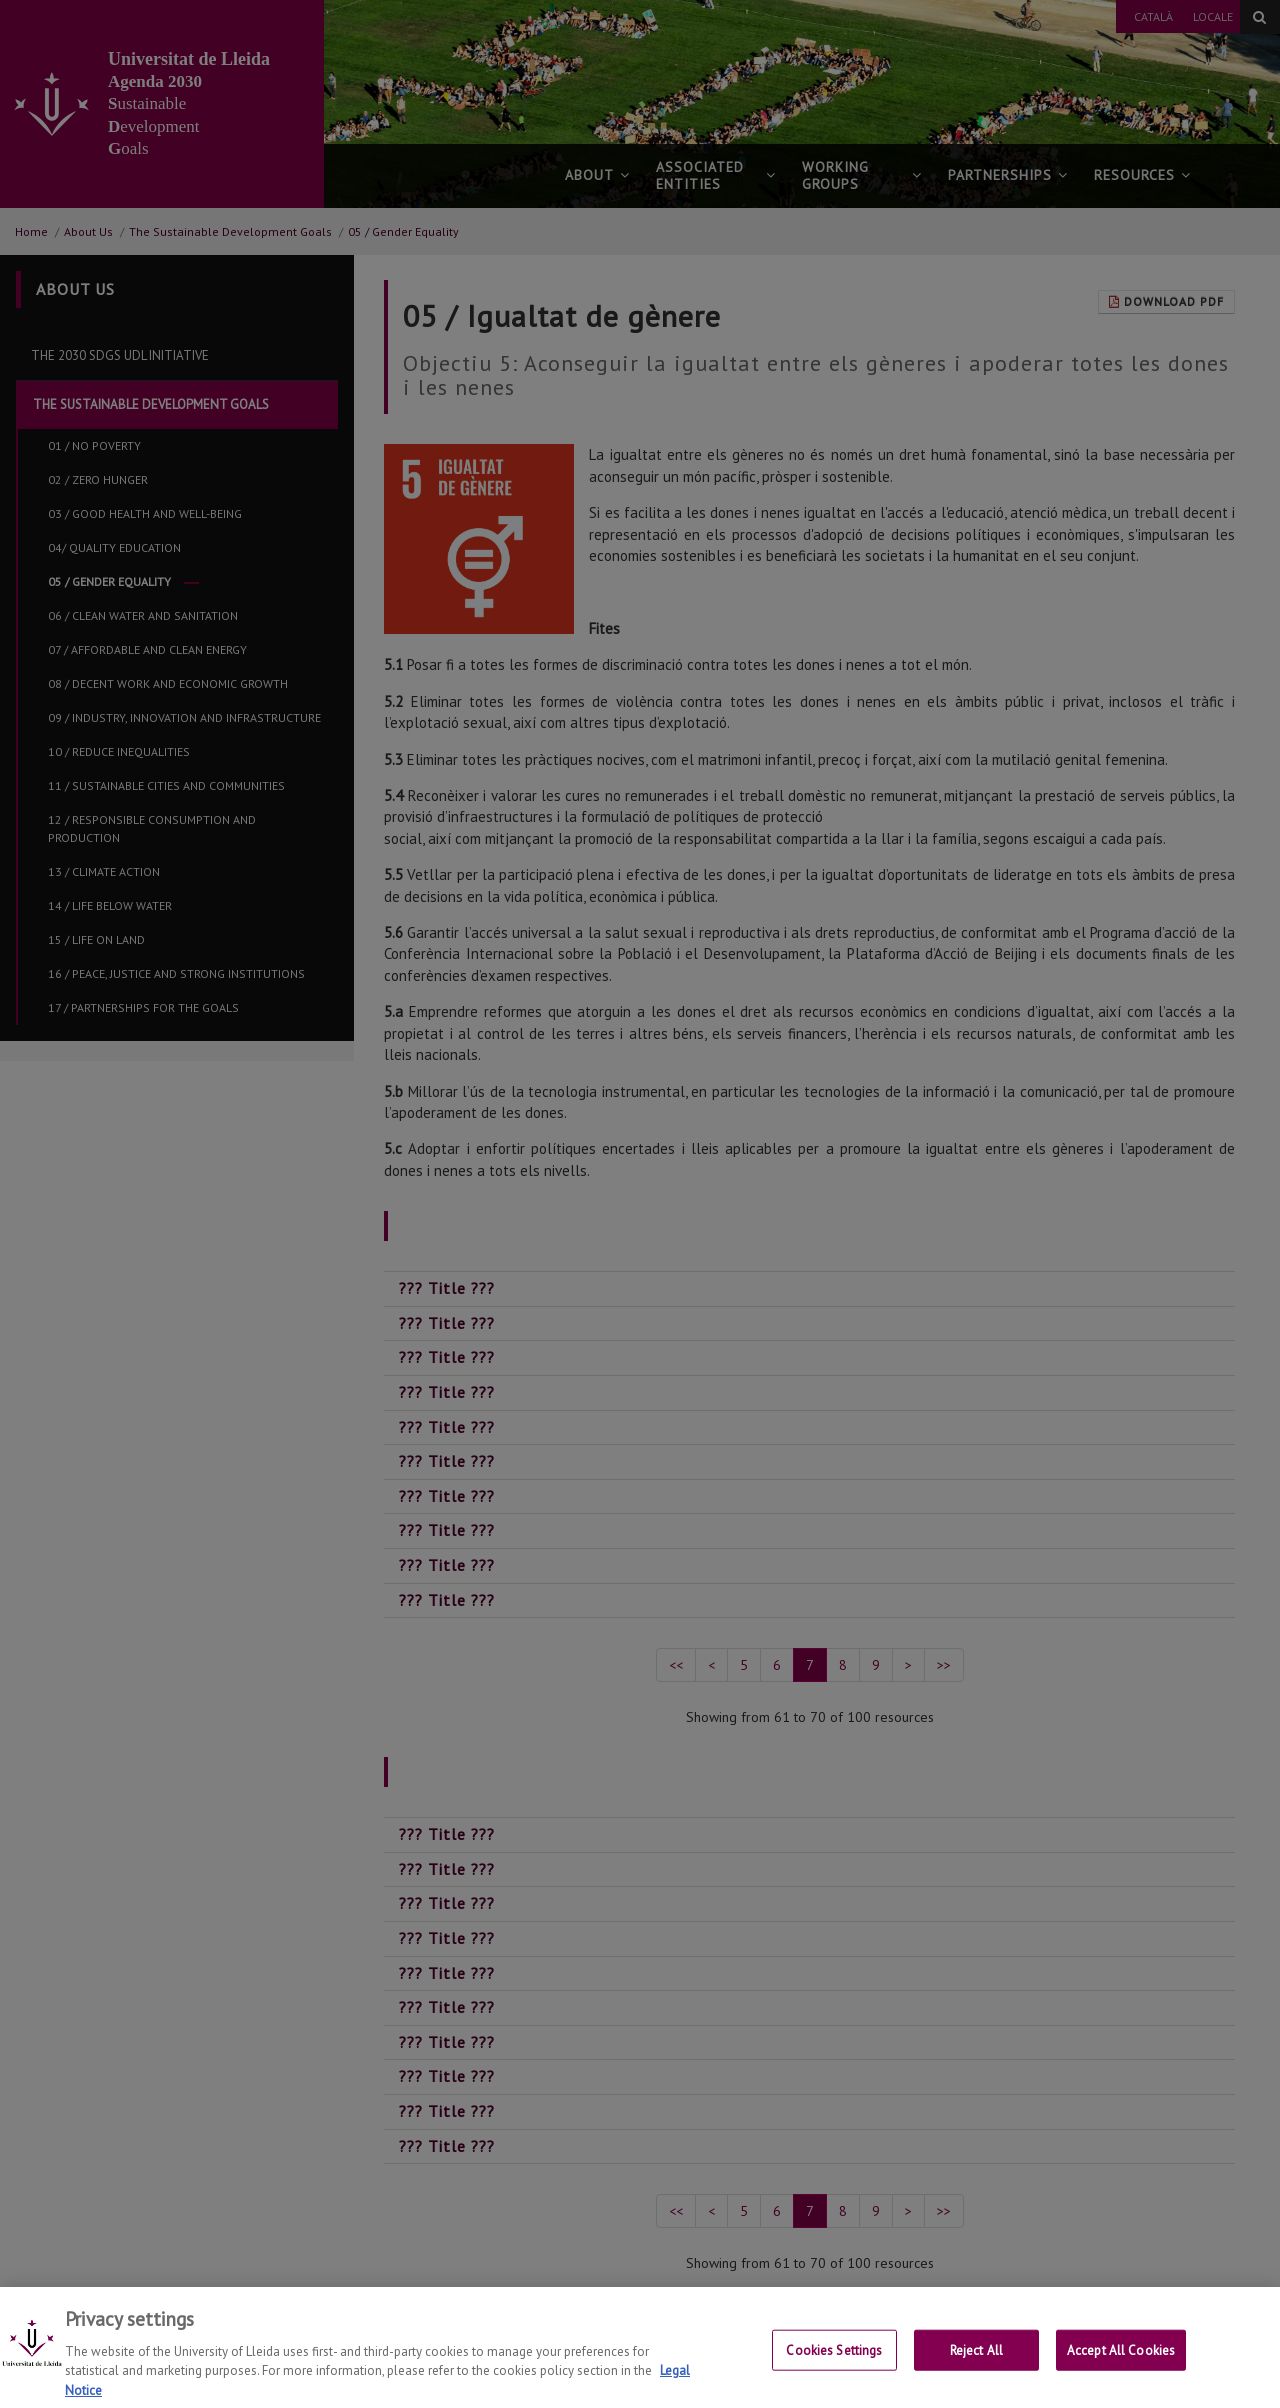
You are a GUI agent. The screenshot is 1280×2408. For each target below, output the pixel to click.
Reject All (976, 2373)
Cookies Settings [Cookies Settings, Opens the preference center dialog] (834, 2373)
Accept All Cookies (1121, 2373)
